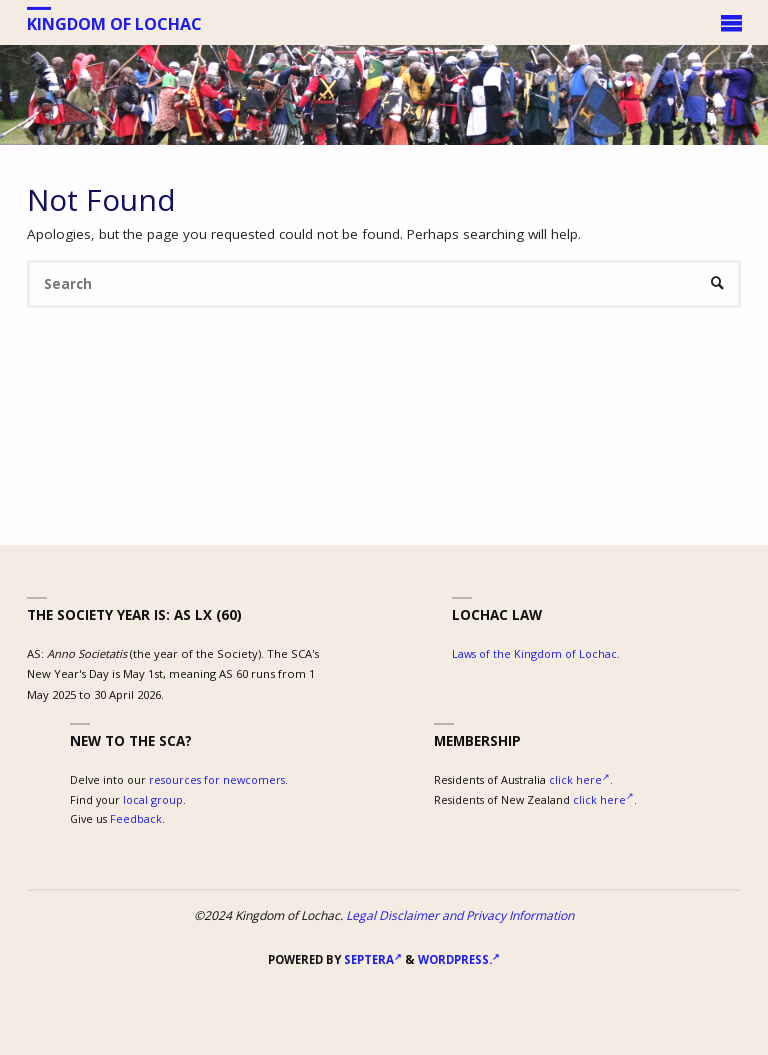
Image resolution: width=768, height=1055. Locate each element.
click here (579, 779)
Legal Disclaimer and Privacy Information (460, 915)
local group (153, 799)
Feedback (136, 818)
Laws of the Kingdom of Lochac (534, 653)
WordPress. (459, 959)
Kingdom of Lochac (114, 23)
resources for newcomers (217, 779)
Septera (371, 959)
